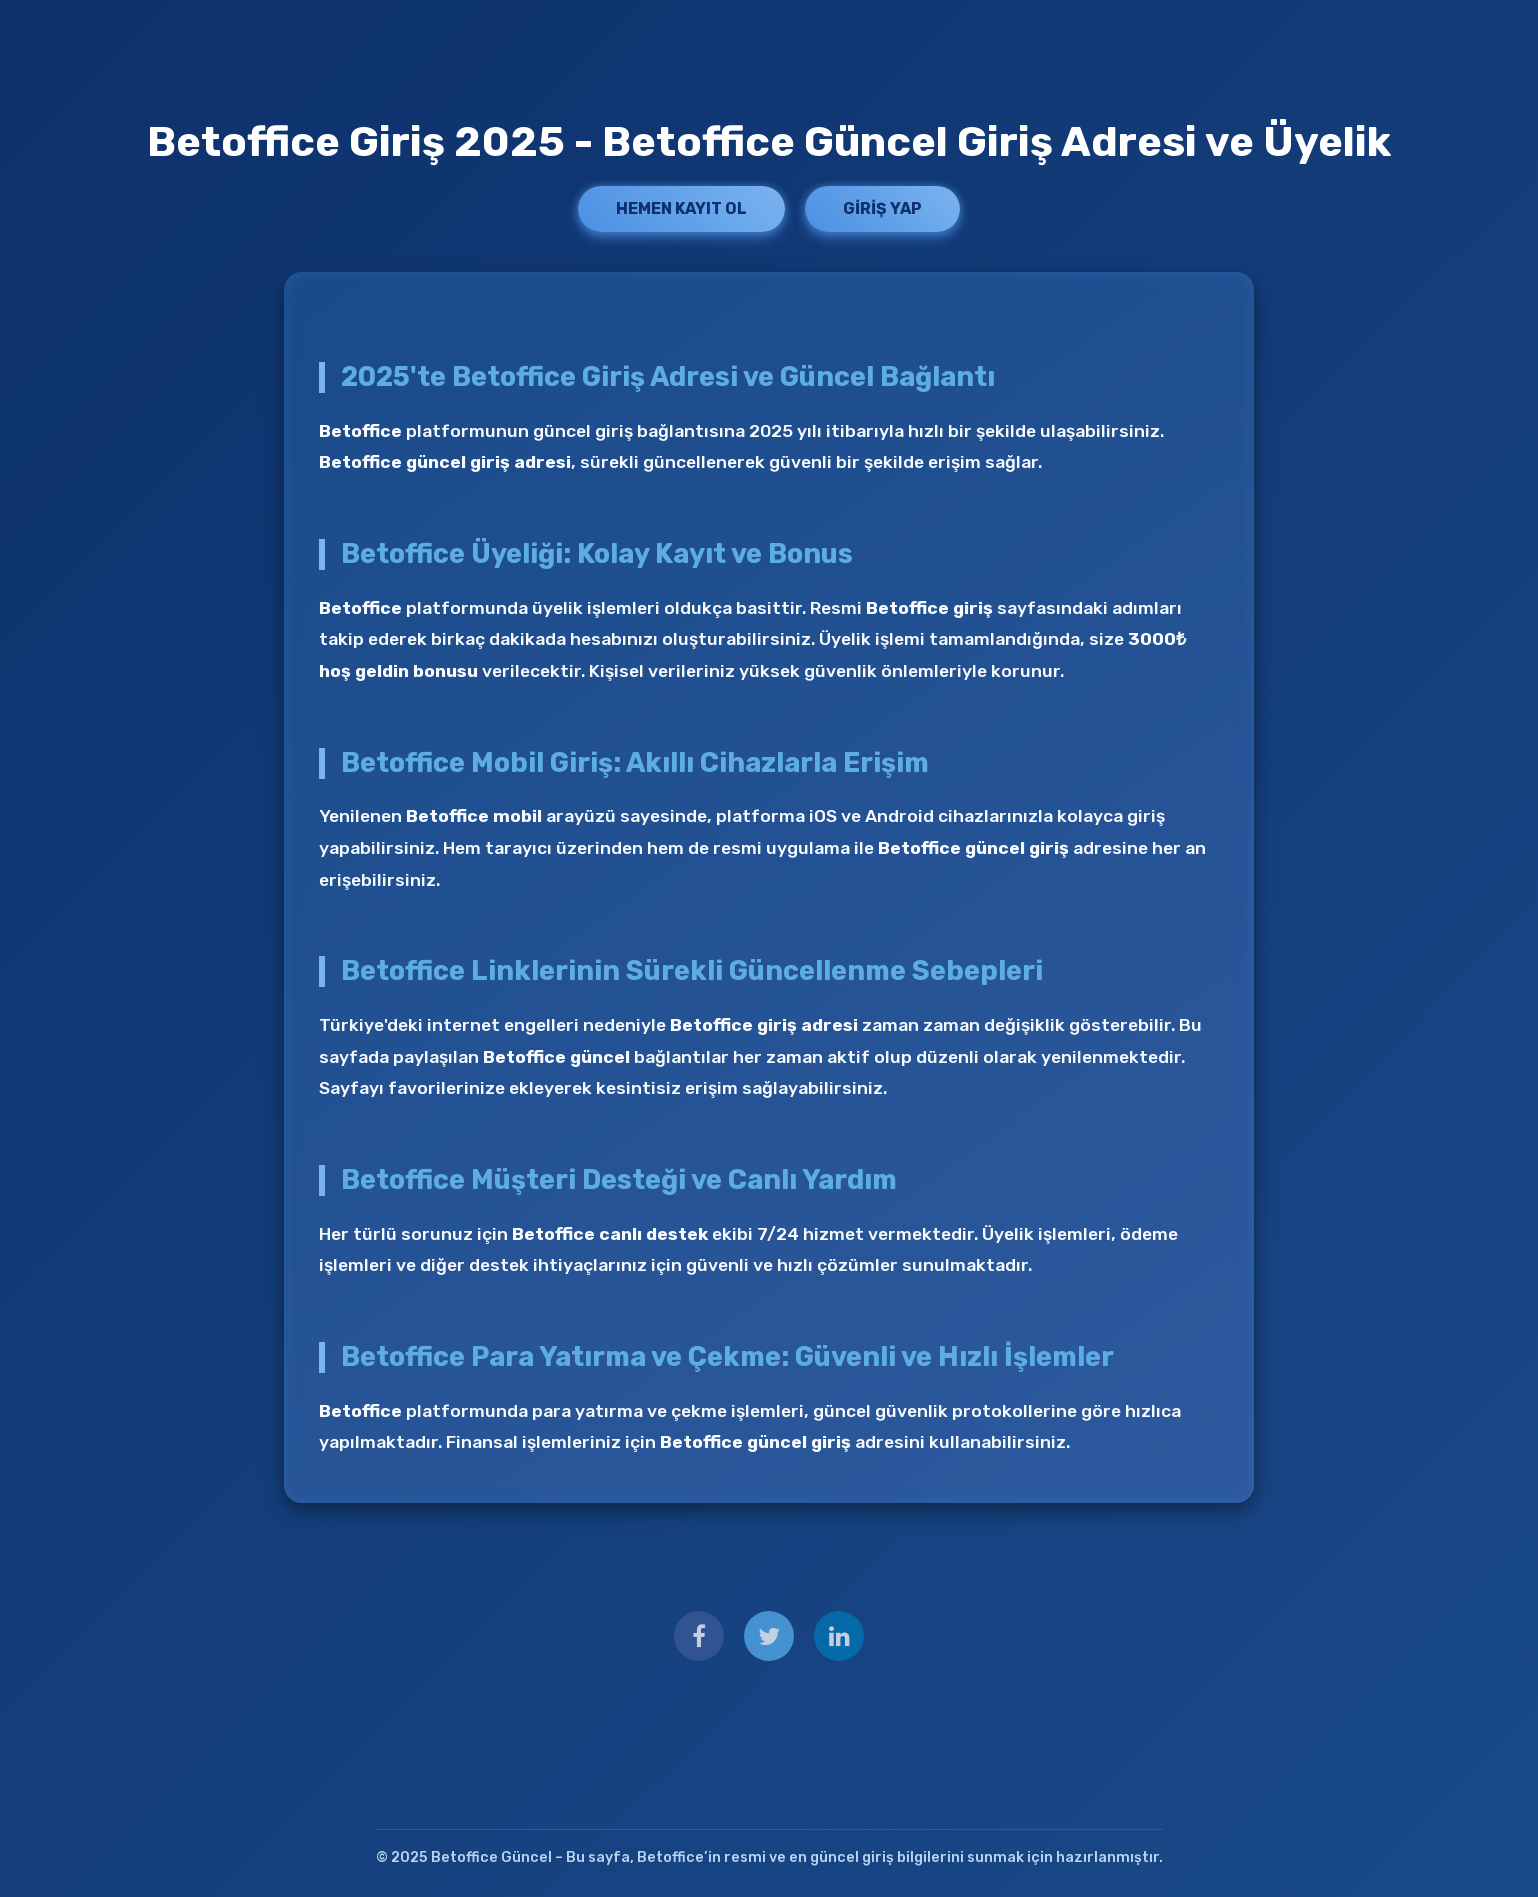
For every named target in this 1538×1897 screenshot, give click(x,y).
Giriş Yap (882, 208)
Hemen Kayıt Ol (681, 208)
